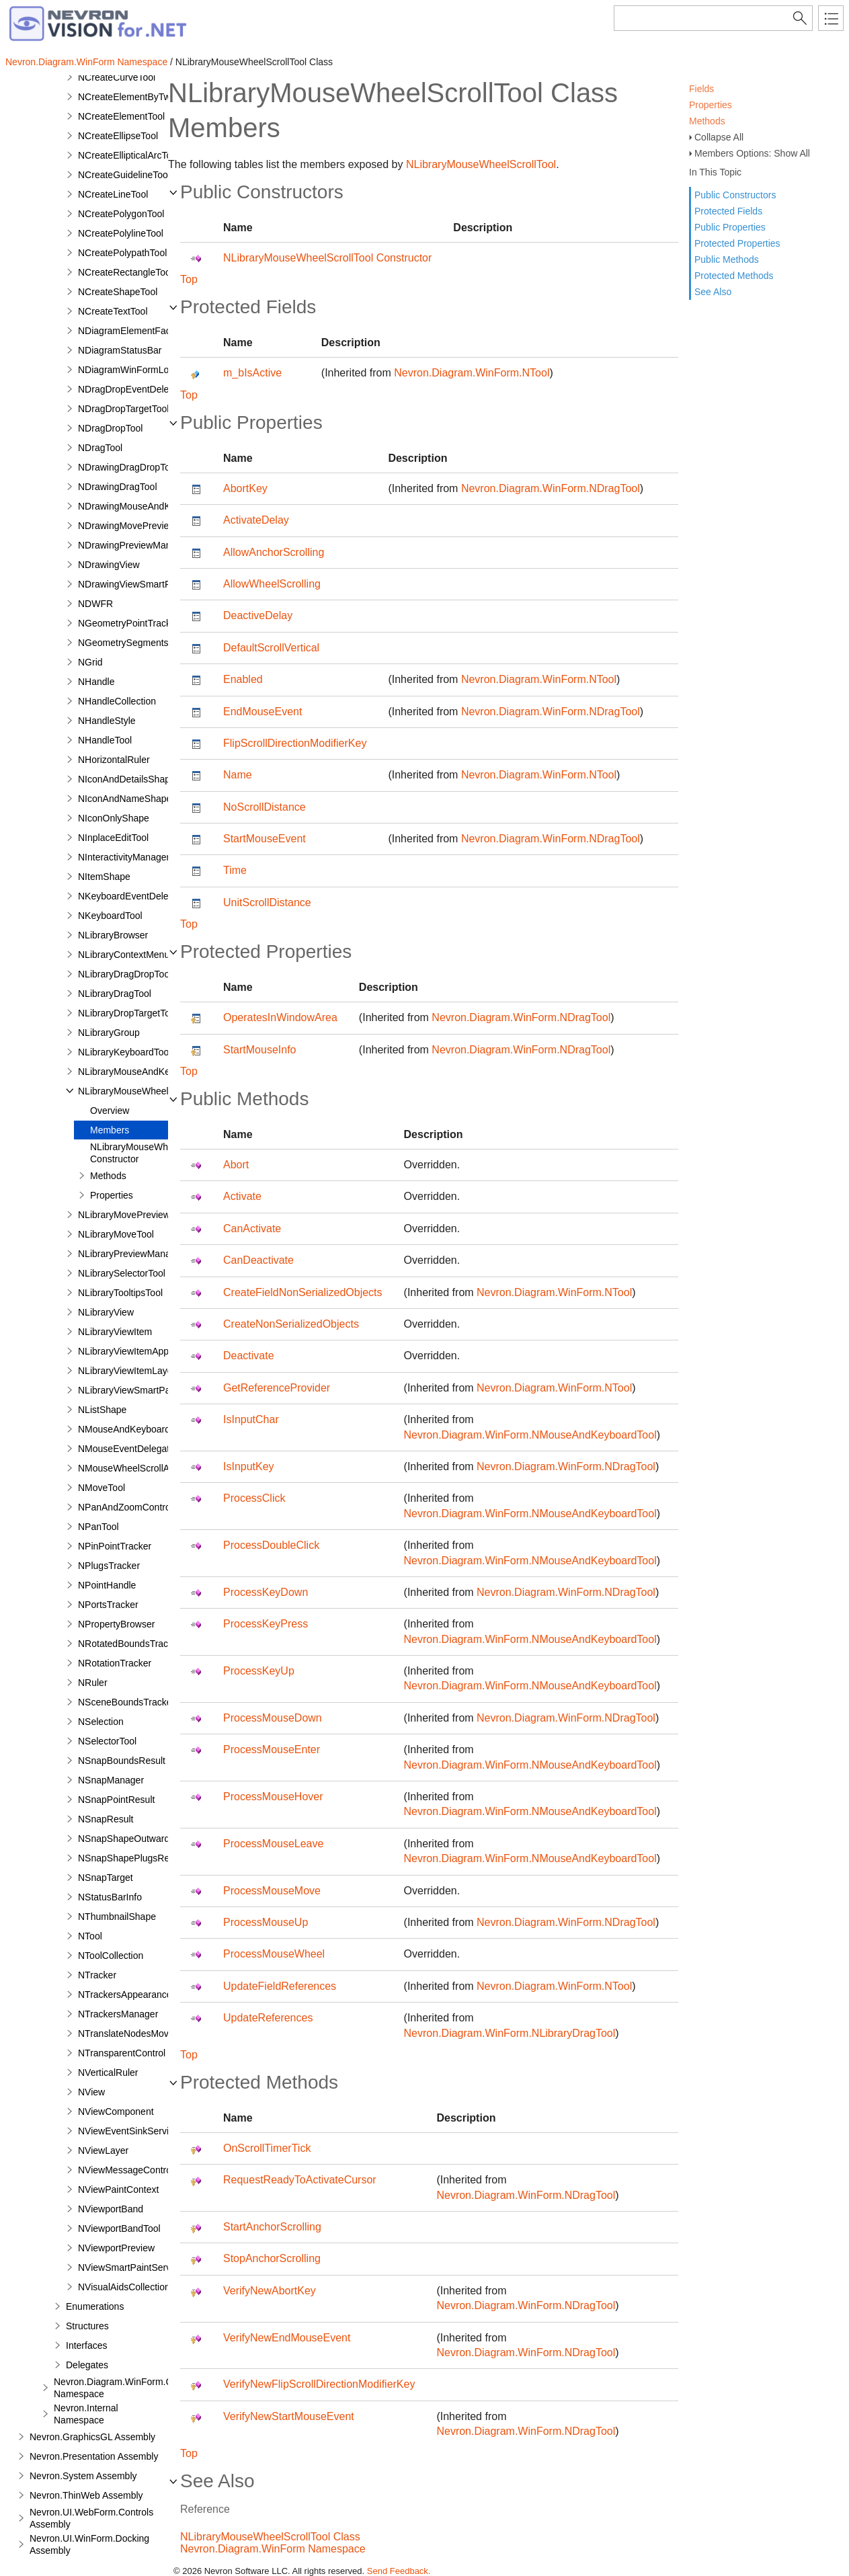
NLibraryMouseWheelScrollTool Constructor (155, 1152)
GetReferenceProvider (276, 1388)
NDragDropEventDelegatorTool (143, 389)
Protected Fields (728, 211)
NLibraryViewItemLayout (129, 1370)
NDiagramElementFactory (132, 330)
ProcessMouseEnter (271, 1749)
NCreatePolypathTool (122, 252)
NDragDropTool (110, 428)
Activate (242, 1196)
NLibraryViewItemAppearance (140, 1351)
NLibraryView (106, 1312)
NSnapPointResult (116, 1799)
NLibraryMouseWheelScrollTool (143, 1091)
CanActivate (252, 1228)
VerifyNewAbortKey (269, 2290)
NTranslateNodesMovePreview (142, 2033)
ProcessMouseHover (273, 1796)
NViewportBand (110, 2209)
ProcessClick (254, 1498)
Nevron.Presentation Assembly (94, 2456)
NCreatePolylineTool (120, 233)
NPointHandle (107, 1585)
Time (235, 870)
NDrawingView (109, 564)
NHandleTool (105, 740)
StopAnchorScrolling (272, 2258)
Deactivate (248, 1355)
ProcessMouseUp (265, 1922)
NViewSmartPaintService (130, 2267)
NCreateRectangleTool (125, 272)
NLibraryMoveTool (116, 1234)
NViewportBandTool (119, 2228)
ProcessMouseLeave (273, 1843)
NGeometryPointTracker (128, 623)
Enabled (243, 679)
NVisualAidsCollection (124, 2287)
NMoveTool (101, 1487)
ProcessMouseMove (272, 1890)
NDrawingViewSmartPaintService (147, 584)
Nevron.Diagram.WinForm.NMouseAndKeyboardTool (530, 1435)
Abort (236, 1164)
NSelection (101, 1721)
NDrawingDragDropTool (127, 467)
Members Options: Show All (752, 153)
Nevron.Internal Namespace (86, 2414)
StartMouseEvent (264, 838)
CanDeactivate (258, 1260)
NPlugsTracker (109, 1565)
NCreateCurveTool (116, 77)
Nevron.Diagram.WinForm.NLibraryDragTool (510, 2033)
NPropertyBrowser (116, 1624)
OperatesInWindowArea (280, 1017)
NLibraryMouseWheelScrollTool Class (270, 2536)
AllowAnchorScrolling (273, 552)
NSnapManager (111, 1780)
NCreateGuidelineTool (124, 174)
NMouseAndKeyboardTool (133, 1429)
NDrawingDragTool (117, 486)
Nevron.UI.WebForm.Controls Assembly (91, 2518)
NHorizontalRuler (114, 759)
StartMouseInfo (259, 1049)
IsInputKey (248, 1466)
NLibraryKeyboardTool (124, 1052)
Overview (109, 1110)
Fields (701, 88)
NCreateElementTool (121, 116)
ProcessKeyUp (258, 1671)
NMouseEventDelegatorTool (136, 1448)
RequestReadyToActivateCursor (299, 2179)
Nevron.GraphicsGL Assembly (92, 2436)
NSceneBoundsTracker (126, 1702)
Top (189, 279)
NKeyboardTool (110, 915)
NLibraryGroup (109, 1032)
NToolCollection (110, 1955)
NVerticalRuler (108, 2072)
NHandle (96, 681)
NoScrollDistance (264, 807)
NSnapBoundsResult (121, 1760)
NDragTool (100, 447)
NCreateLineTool (113, 194)
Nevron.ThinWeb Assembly (86, 2495)
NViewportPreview (116, 2248)
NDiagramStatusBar (120, 350)
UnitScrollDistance (267, 902)
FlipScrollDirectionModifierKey (294, 743)
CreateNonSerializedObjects (291, 1324)
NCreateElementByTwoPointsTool (148, 96)
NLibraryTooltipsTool (120, 1292)
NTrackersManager (118, 2014)
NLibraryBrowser (113, 935)
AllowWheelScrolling (272, 584)
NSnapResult (106, 1819)
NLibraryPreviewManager (131, 1253)
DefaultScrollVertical (271, 647)
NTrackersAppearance (125, 1994)
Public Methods (726, 259)
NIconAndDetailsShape (126, 779)
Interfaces (86, 2345)
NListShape (102, 1409)
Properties (710, 104)
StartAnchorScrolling (272, 2226)
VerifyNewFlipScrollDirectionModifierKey (319, 2384)
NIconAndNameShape (124, 798)
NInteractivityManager (123, 857)
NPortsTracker (108, 1604)
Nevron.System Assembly (83, 2475)
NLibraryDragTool (114, 993)
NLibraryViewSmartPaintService (145, 1390)
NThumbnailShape (117, 1916)
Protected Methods (734, 275)
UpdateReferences (268, 2017)
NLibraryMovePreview (124, 1214)
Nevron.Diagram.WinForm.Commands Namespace (134, 2387)
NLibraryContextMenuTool (132, 954)
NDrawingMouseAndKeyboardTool (150, 506)
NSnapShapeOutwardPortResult (146, 1838)
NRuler (93, 1682)
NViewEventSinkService (128, 2131)
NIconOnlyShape (113, 818)
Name (237, 774)
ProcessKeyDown (265, 1592)
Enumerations (95, 2306)
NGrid (90, 662)
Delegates (87, 2365)
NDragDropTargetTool (123, 408)
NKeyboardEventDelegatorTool (142, 896)
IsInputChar (251, 1419)
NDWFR (95, 603)
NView (91, 2092)
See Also (712, 291)
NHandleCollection (117, 701)
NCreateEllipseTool (118, 135)
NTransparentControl (121, 2053)
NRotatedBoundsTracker (129, 1643)
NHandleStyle (107, 720)
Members (109, 1130)
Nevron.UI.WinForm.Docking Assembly (89, 2544)
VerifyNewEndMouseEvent (286, 2337)
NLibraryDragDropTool (124, 974)
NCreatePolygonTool (121, 213)
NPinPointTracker (114, 1546)
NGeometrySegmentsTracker (139, 642)
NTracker (97, 1975)
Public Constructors (735, 195)
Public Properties (730, 227)
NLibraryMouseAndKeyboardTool (147, 1071)
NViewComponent (116, 2111)
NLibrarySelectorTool (121, 1273)
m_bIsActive (252, 372)
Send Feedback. (399, 2571)
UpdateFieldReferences (279, 1986)
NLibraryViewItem (115, 1331)
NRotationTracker (114, 1663)
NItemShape (104, 876)
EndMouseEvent (262, 711)
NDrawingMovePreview (127, 525)
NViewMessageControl (125, 2170)
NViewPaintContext (118, 2189)
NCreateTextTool (113, 311)
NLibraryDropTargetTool (127, 1013)
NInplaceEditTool (113, 837)
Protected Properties (737, 243)
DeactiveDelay (257, 615)
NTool (90, 1936)
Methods (707, 121)
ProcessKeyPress (265, 1623)
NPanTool (98, 1526)
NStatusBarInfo (110, 1897)
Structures (87, 2326)
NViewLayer (103, 2150)
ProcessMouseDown (272, 1718)
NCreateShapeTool (117, 291)
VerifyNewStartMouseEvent (288, 2416)
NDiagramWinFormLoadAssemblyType (159, 369)
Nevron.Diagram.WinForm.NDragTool (550, 488)
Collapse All (718, 137)
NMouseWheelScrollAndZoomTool (149, 1468)
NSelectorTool (107, 1741)
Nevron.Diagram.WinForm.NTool (471, 372)
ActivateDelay (256, 520)
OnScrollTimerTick (267, 2148)
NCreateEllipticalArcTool (128, 155)
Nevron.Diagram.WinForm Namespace (86, 61)
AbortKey (245, 488)
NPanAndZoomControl (125, 1507)
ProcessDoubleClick (271, 1545)
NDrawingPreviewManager (134, 545)
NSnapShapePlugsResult (131, 1858)
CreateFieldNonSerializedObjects (302, 1292)
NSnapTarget (105, 1877)
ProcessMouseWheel (274, 1954)
